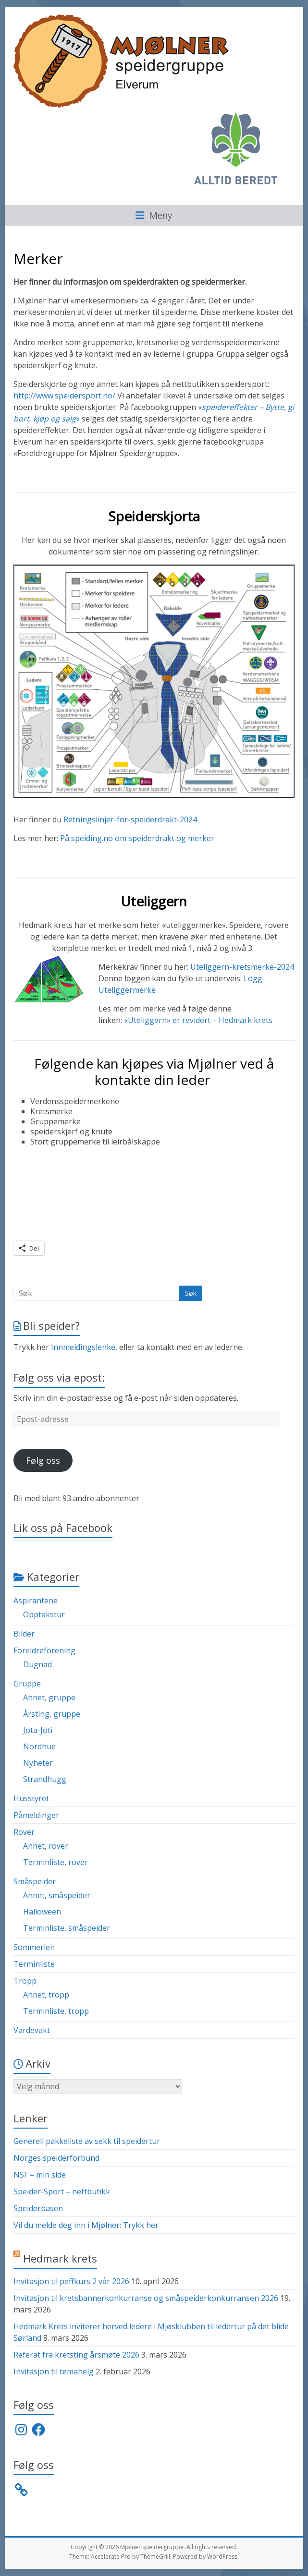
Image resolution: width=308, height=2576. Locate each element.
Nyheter (38, 1762)
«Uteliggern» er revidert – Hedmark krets (198, 1020)
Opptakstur (44, 1614)
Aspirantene (35, 1600)
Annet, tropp (46, 1994)
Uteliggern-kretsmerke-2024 (242, 967)
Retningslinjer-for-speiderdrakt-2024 (130, 819)
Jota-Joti (37, 1730)
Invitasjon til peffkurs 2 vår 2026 (71, 2281)
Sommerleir (34, 1947)
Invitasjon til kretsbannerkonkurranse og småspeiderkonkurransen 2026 (145, 2298)
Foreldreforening (44, 1650)
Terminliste (34, 1964)
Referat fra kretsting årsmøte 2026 (76, 2354)
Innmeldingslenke (83, 1347)
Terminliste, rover (55, 1862)
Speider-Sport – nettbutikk (61, 2191)
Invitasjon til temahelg (53, 2371)
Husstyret (31, 1798)
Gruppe (27, 1683)
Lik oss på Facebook (62, 1527)
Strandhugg (44, 1779)
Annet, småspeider (56, 1895)
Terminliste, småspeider (66, 1928)
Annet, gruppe (49, 1697)
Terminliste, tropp (56, 2011)
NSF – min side (39, 2174)
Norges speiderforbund (56, 2158)
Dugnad (37, 1664)
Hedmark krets (60, 2258)
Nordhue (39, 1746)
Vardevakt (31, 2030)
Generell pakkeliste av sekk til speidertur (86, 2141)
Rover (24, 1832)
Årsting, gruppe (51, 1714)
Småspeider (34, 1881)
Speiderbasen (38, 2208)
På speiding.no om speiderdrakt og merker (137, 838)
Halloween (42, 1911)
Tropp (25, 1980)
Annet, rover (45, 1846)
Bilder (24, 1633)
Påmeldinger (36, 1815)
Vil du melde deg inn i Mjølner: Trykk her (86, 2225)
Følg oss (43, 1460)
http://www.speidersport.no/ (64, 395)
